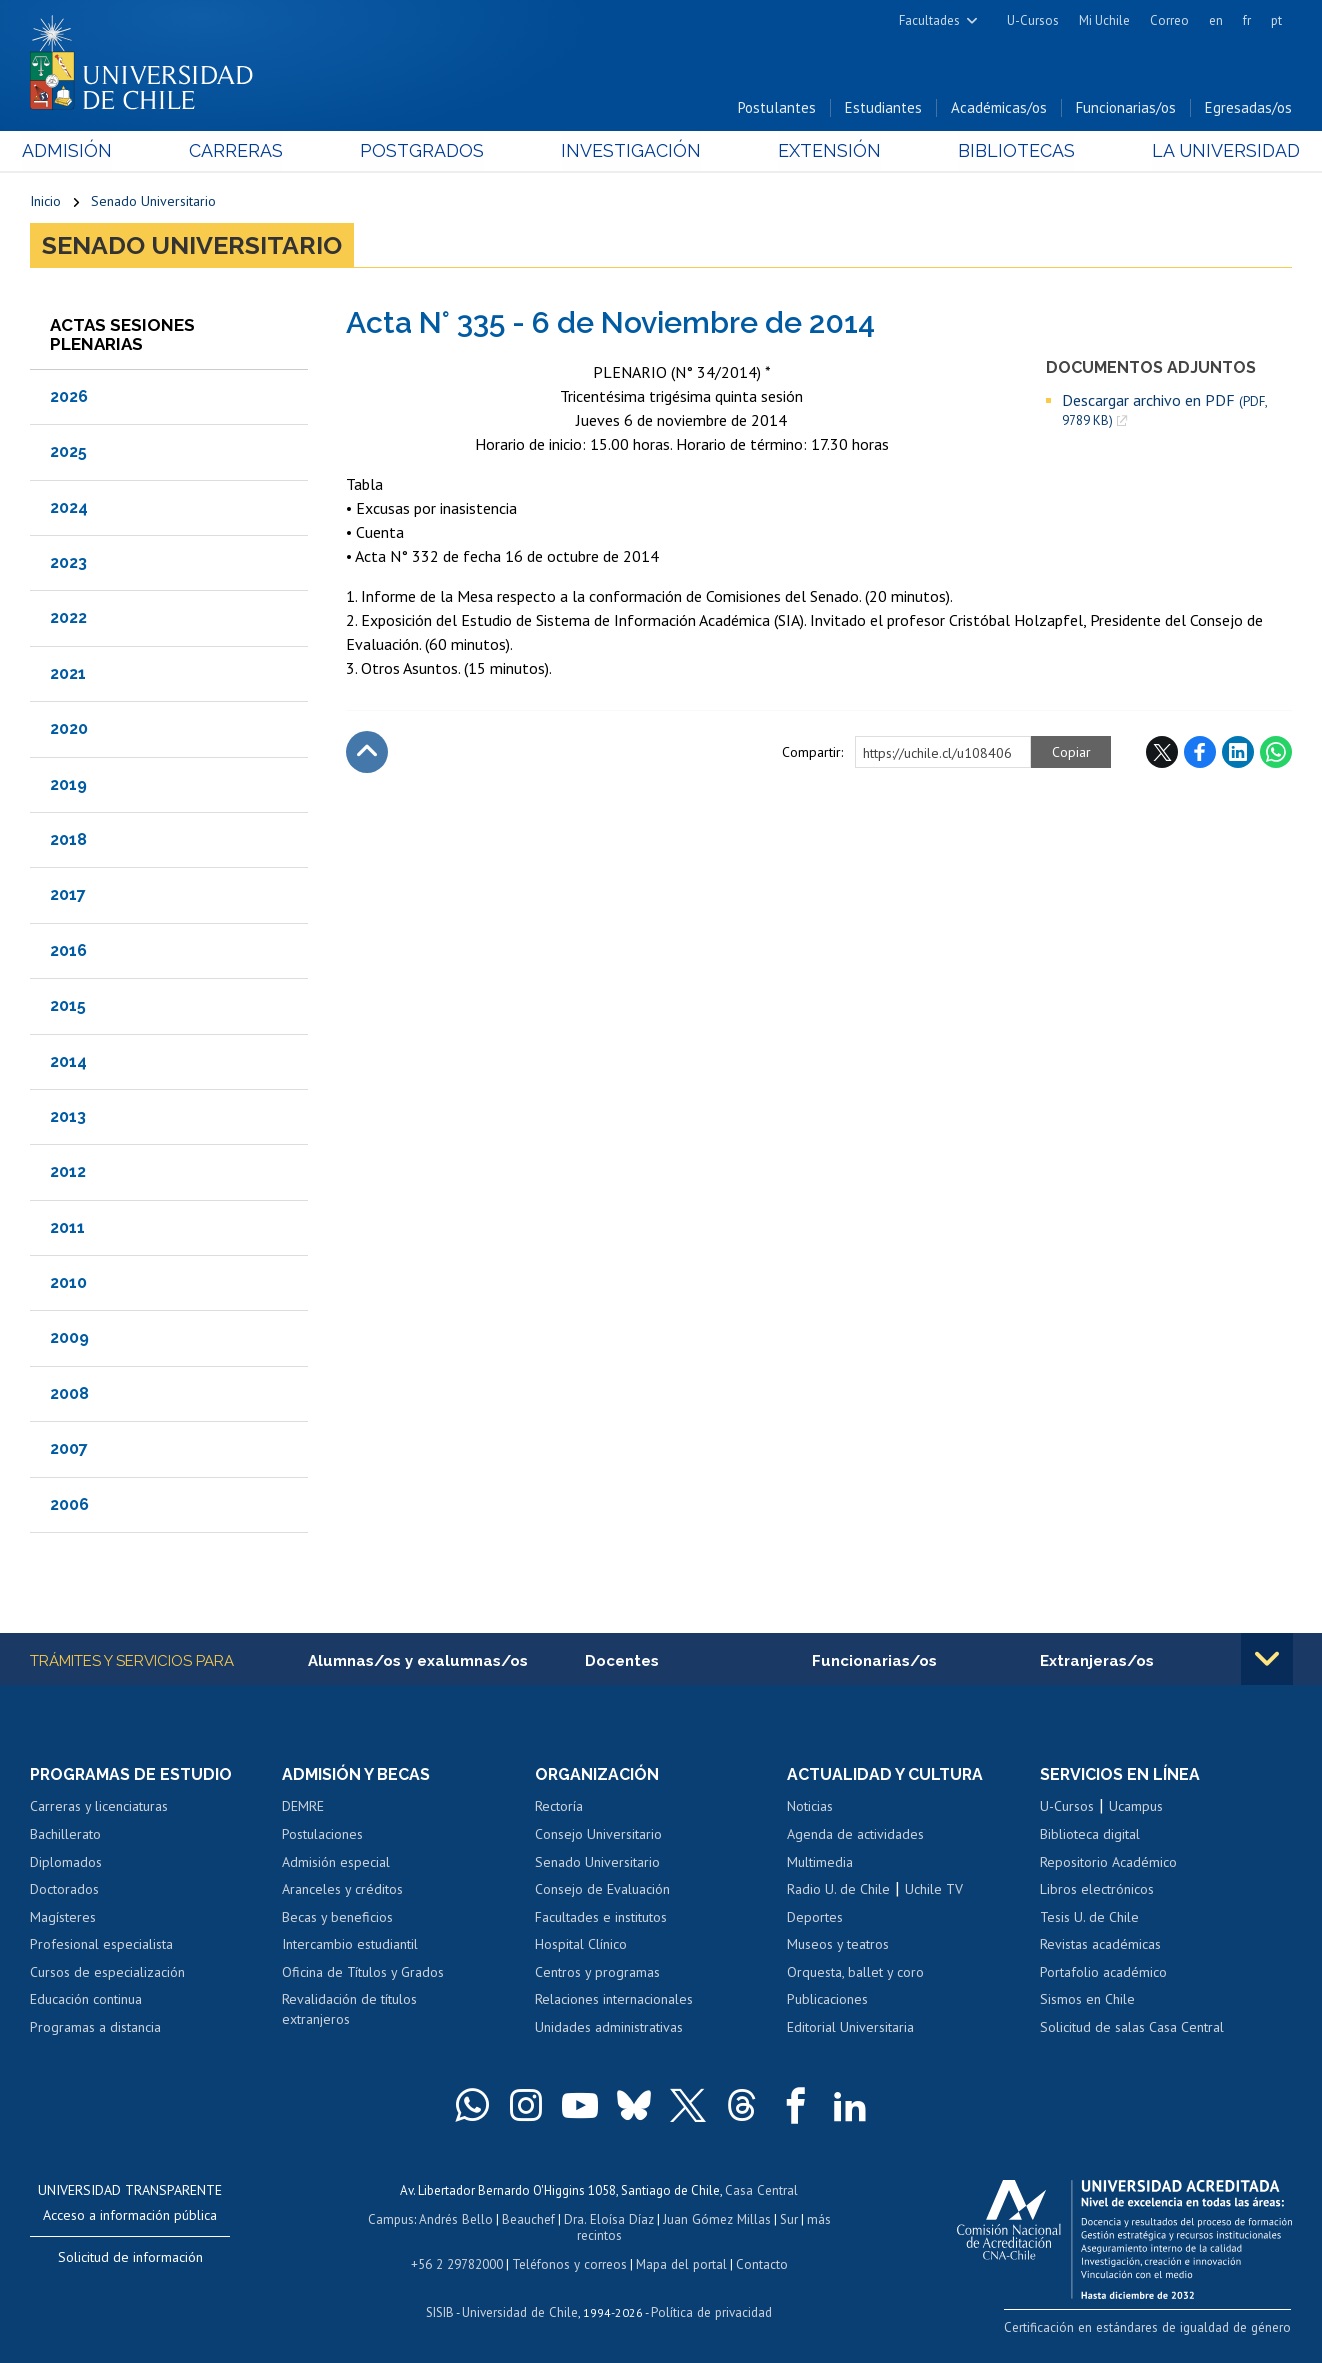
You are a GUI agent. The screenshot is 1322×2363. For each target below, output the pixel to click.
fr (1247, 20)
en (1216, 20)
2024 (69, 507)
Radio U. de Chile (838, 1890)
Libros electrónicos (1097, 1890)
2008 (69, 1394)
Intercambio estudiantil (350, 1945)
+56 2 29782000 (459, 2261)
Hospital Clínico (581, 1945)
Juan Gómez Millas (715, 2218)
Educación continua (86, 2000)
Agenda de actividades (855, 1835)
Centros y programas (597, 1973)
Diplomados (66, 1862)
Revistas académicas (1100, 1945)
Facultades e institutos (601, 1918)
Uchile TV (934, 1890)
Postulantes (777, 108)
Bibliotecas (1010, 151)
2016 (68, 950)
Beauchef (529, 2218)
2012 (68, 1172)
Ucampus (1136, 1807)
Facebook (1200, 753)
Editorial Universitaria (850, 2028)
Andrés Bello (457, 2218)
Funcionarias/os (1126, 108)
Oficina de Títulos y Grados (363, 1973)
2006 (69, 1504)
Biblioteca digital (1090, 1835)
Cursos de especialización (107, 1973)
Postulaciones (322, 1835)
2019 (68, 784)
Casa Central (762, 2190)
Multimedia (820, 1862)
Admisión (75, 151)
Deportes (815, 1918)
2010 (68, 1283)
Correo (1169, 20)
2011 (67, 1227)
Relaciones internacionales (614, 2000)
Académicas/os (999, 108)
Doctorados (64, 1890)
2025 (68, 452)
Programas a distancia (95, 2028)
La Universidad (1217, 151)
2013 (68, 1117)
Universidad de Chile (521, 2308)
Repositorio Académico (1108, 1862)
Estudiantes (883, 108)
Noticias (810, 1807)
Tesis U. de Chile (1089, 1918)
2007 (69, 1449)
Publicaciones (827, 2000)
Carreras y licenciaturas (99, 1807)
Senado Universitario (153, 202)
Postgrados (424, 151)
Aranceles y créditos (342, 1890)
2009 (69, 1338)
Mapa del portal (679, 2261)
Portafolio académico (1103, 1973)
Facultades (929, 20)
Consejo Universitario (598, 1835)
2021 (68, 673)
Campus (393, 2218)
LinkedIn (1238, 753)
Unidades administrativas (609, 2028)
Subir (367, 753)
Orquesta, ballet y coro (855, 1973)
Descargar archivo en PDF (1164, 411)
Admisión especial (336, 1862)
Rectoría (559, 1807)
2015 (68, 1006)
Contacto (759, 2261)
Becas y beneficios (337, 1918)
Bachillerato (65, 1835)
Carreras (241, 151)
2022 (68, 618)
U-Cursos (1033, 20)
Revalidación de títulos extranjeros (349, 2010)
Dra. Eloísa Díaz (609, 2218)
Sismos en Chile (1087, 2000)
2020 (69, 729)
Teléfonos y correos (569, 2261)
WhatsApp (1276, 753)
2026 (69, 397)
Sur (786, 2218)
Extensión (826, 151)
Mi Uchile (1104, 20)
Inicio (45, 202)
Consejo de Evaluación (602, 1890)
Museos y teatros (838, 1945)
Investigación (630, 151)
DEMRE (303, 1807)
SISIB (442, 2308)
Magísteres (63, 1918)
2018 (68, 840)
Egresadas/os (1248, 108)
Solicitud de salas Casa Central (1132, 2028)
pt (1276, 20)
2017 (68, 895)
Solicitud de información (130, 2258)
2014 (68, 1061)
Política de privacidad (710, 2308)
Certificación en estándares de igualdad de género (1151, 2327)
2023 (68, 563)
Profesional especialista (101, 1945)
